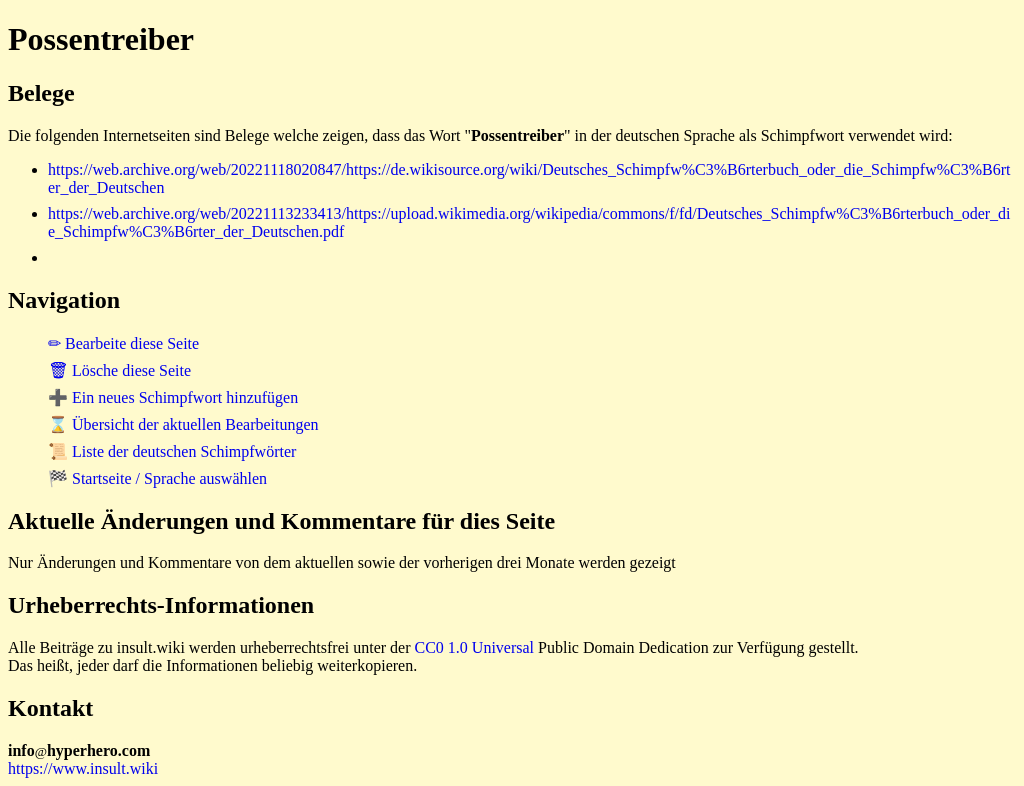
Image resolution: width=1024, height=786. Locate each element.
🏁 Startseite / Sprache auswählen (157, 478)
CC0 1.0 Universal (475, 647)
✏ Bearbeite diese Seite (123, 343)
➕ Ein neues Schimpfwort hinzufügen (173, 397)
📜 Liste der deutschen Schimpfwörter (172, 451)
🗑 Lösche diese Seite (119, 370)
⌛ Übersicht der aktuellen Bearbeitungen (183, 424)
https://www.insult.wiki (83, 768)
